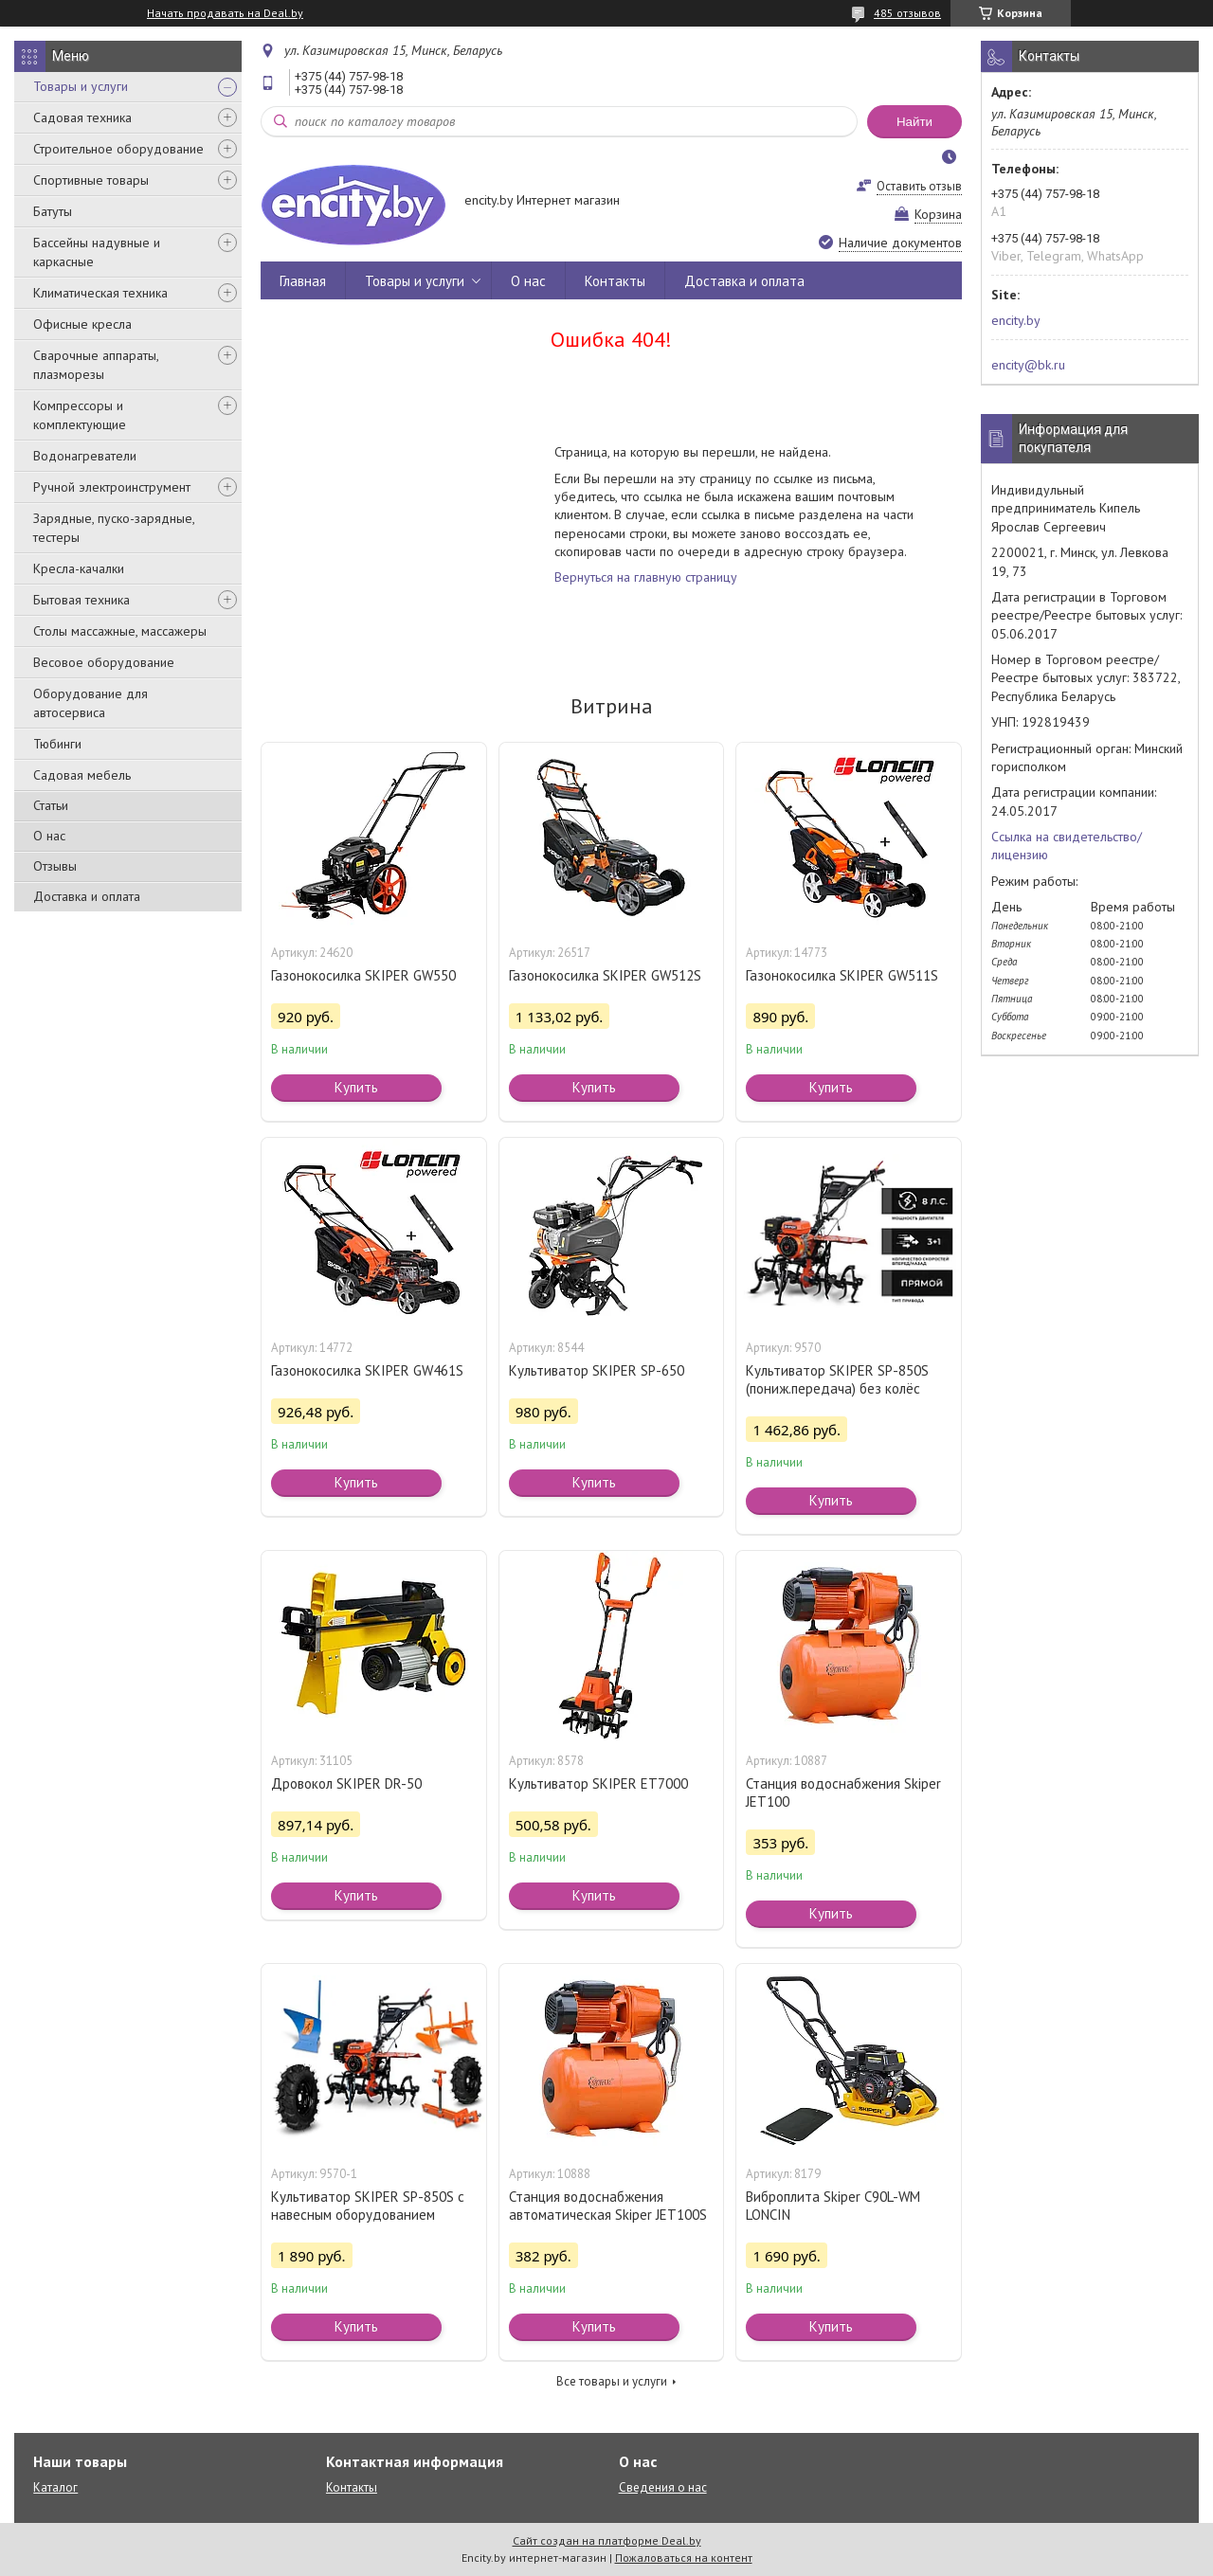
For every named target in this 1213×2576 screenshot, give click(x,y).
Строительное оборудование (118, 148)
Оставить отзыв (919, 186)
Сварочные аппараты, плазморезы (95, 365)
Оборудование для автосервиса (90, 703)
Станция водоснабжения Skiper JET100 (843, 1792)
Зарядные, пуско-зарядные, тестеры (113, 528)
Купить (356, 1087)
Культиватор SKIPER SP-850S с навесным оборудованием (367, 2206)
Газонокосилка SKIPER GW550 (363, 975)
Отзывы (55, 865)
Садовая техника (82, 117)
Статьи (50, 805)
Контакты (615, 281)
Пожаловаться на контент (683, 2557)
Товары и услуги (80, 86)
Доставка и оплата (86, 896)
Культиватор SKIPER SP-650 (596, 1370)
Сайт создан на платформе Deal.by (607, 2540)
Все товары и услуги (611, 2381)
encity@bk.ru (1028, 364)
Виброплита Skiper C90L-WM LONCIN (833, 2206)
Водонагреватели (84, 455)
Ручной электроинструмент (111, 486)
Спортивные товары (91, 180)
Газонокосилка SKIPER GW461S (367, 1370)
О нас (49, 835)
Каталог (55, 2487)
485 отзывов (907, 13)
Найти (914, 122)
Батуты (52, 211)
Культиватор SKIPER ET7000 (598, 1783)
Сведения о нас (663, 2487)
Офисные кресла (82, 324)
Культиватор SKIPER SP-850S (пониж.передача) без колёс (837, 1379)
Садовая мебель (82, 775)
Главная (303, 281)
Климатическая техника (100, 292)
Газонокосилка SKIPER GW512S (605, 975)
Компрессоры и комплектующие (79, 415)
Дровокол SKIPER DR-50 (346, 1783)
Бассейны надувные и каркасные (96, 252)
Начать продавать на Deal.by (225, 13)
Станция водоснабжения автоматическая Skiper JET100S (608, 2206)
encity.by (1016, 320)
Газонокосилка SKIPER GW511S (842, 975)
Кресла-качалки (78, 568)
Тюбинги (57, 743)
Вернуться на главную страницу (645, 576)
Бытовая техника (81, 599)
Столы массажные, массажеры (120, 630)
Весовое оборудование (103, 662)
